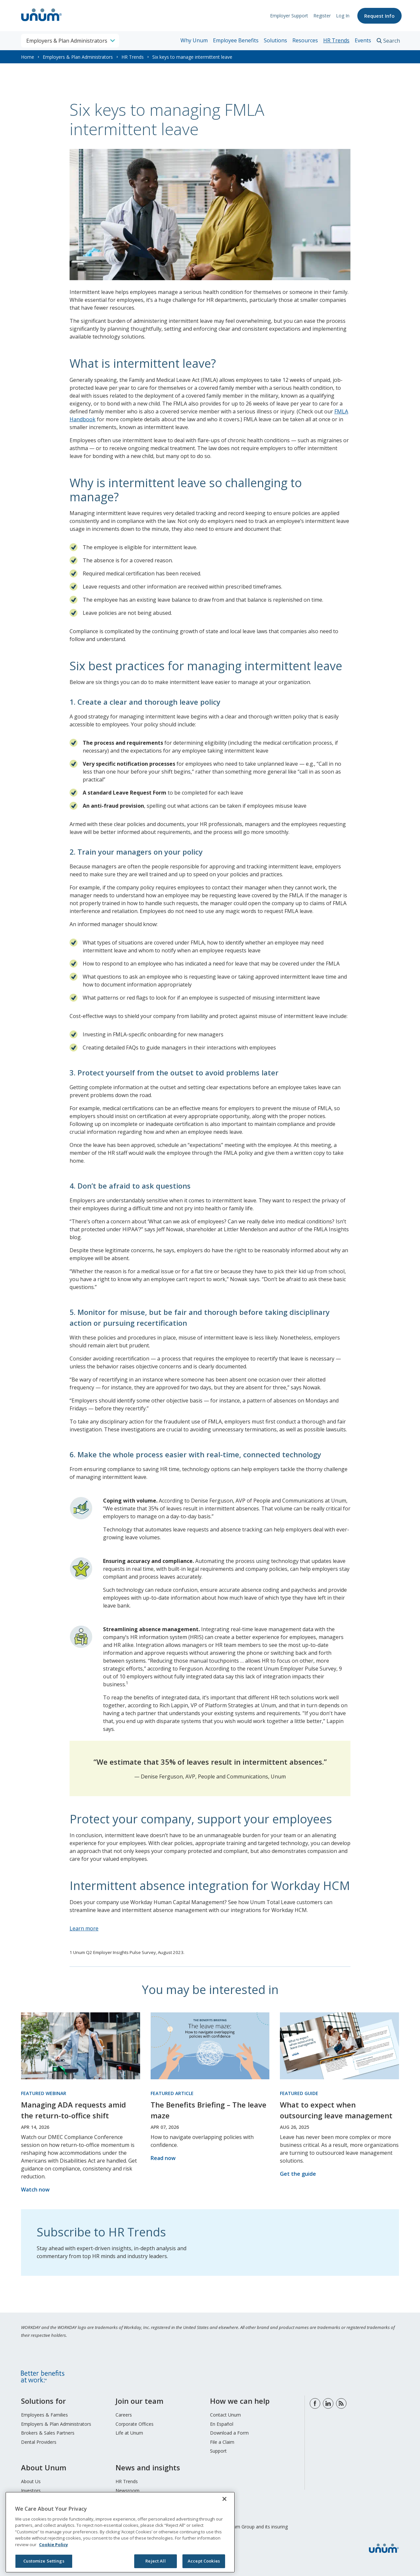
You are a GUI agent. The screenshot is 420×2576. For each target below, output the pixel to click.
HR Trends (336, 40)
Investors (31, 2490)
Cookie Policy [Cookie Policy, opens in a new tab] (53, 2544)
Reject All (155, 2561)
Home (27, 57)
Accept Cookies (204, 2561)
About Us (31, 2481)
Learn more (84, 1928)
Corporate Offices (135, 2424)
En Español (221, 2424)
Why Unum (194, 40)
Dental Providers (38, 2442)
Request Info (379, 15)
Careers (124, 2415)
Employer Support (288, 15)
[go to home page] (41, 22)
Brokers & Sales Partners (47, 2433)
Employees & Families (44, 2415)
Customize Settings (43, 2561)
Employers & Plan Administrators (78, 57)
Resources (305, 40)
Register (321, 15)
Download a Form (229, 2433)
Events (363, 40)
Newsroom (127, 2490)
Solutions (275, 40)
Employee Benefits (236, 40)
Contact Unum (225, 2415)
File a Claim (222, 2442)
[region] (120, 2532)
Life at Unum (129, 2433)
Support (218, 2451)
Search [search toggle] (391, 40)
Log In (341, 15)
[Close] (224, 2499)
